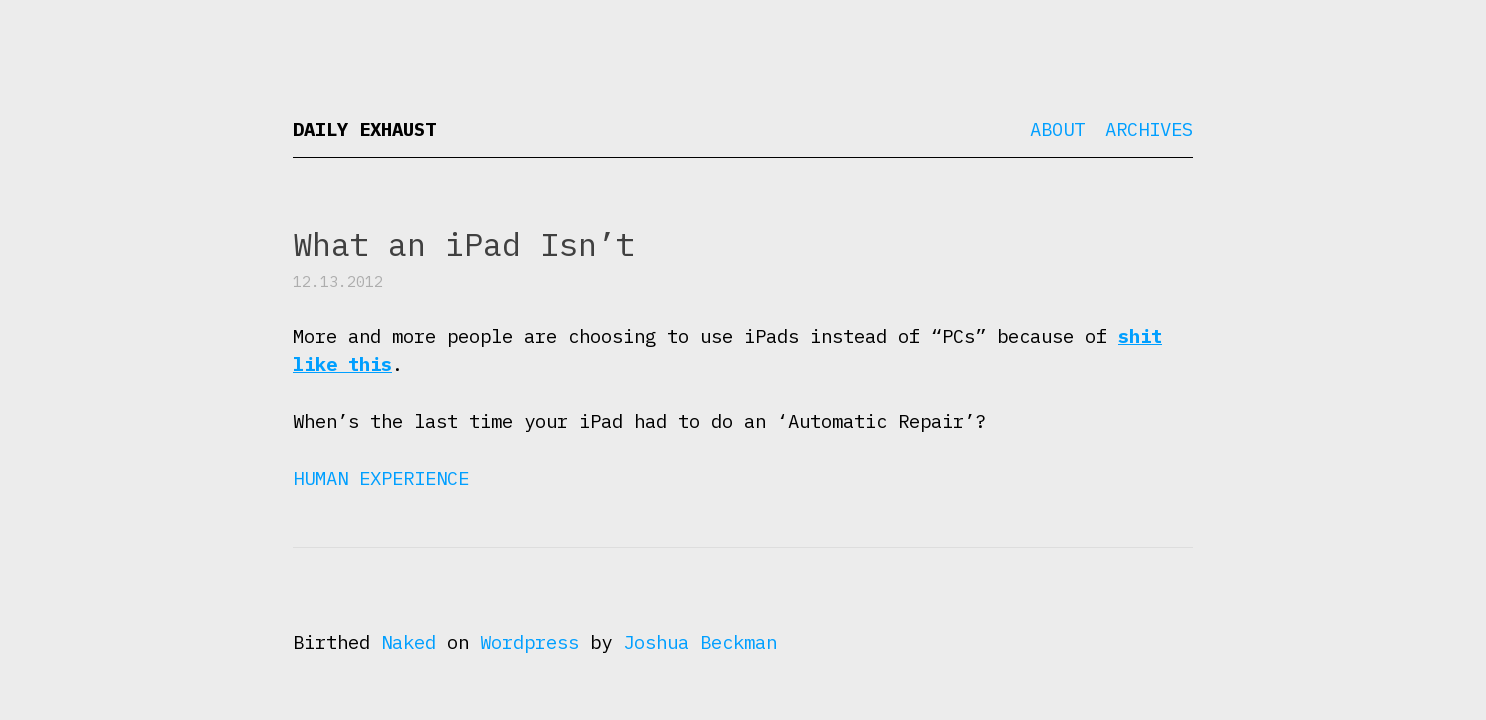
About (1057, 129)
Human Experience (381, 478)
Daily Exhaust (364, 129)
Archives (1149, 129)
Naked (408, 642)
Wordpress (529, 642)
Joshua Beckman (700, 642)
